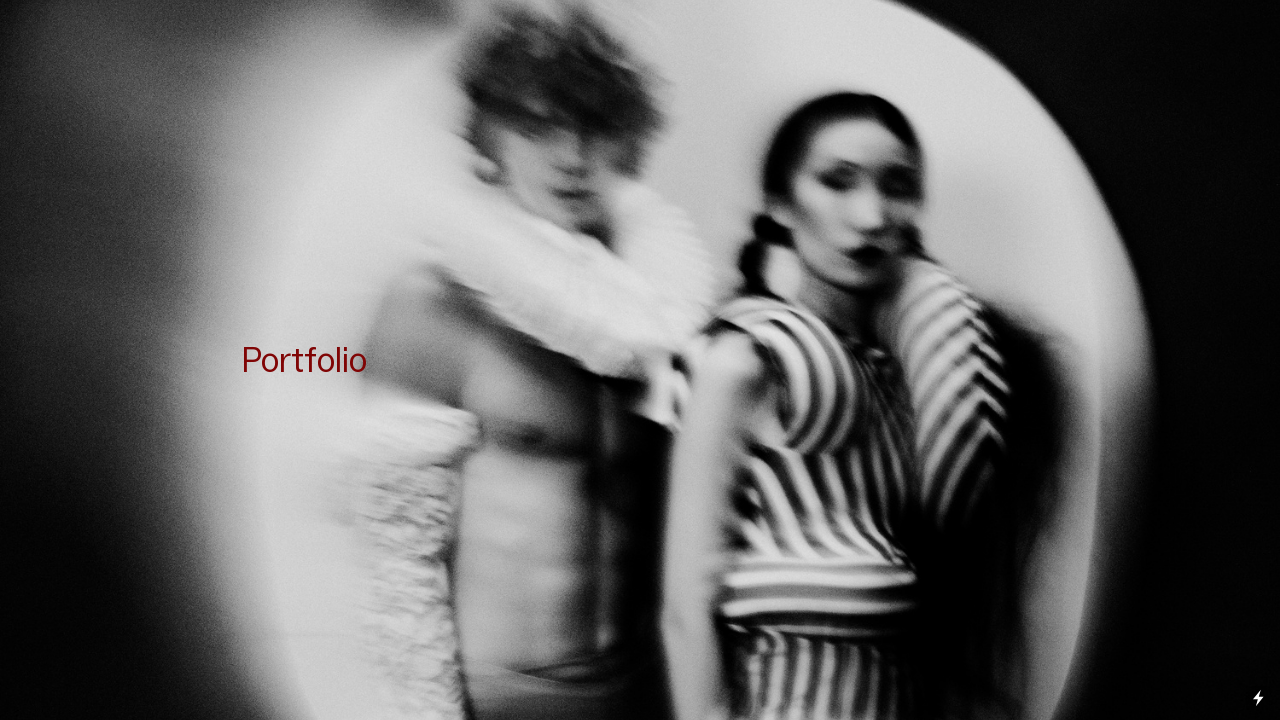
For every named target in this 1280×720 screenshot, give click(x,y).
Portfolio (304, 359)
